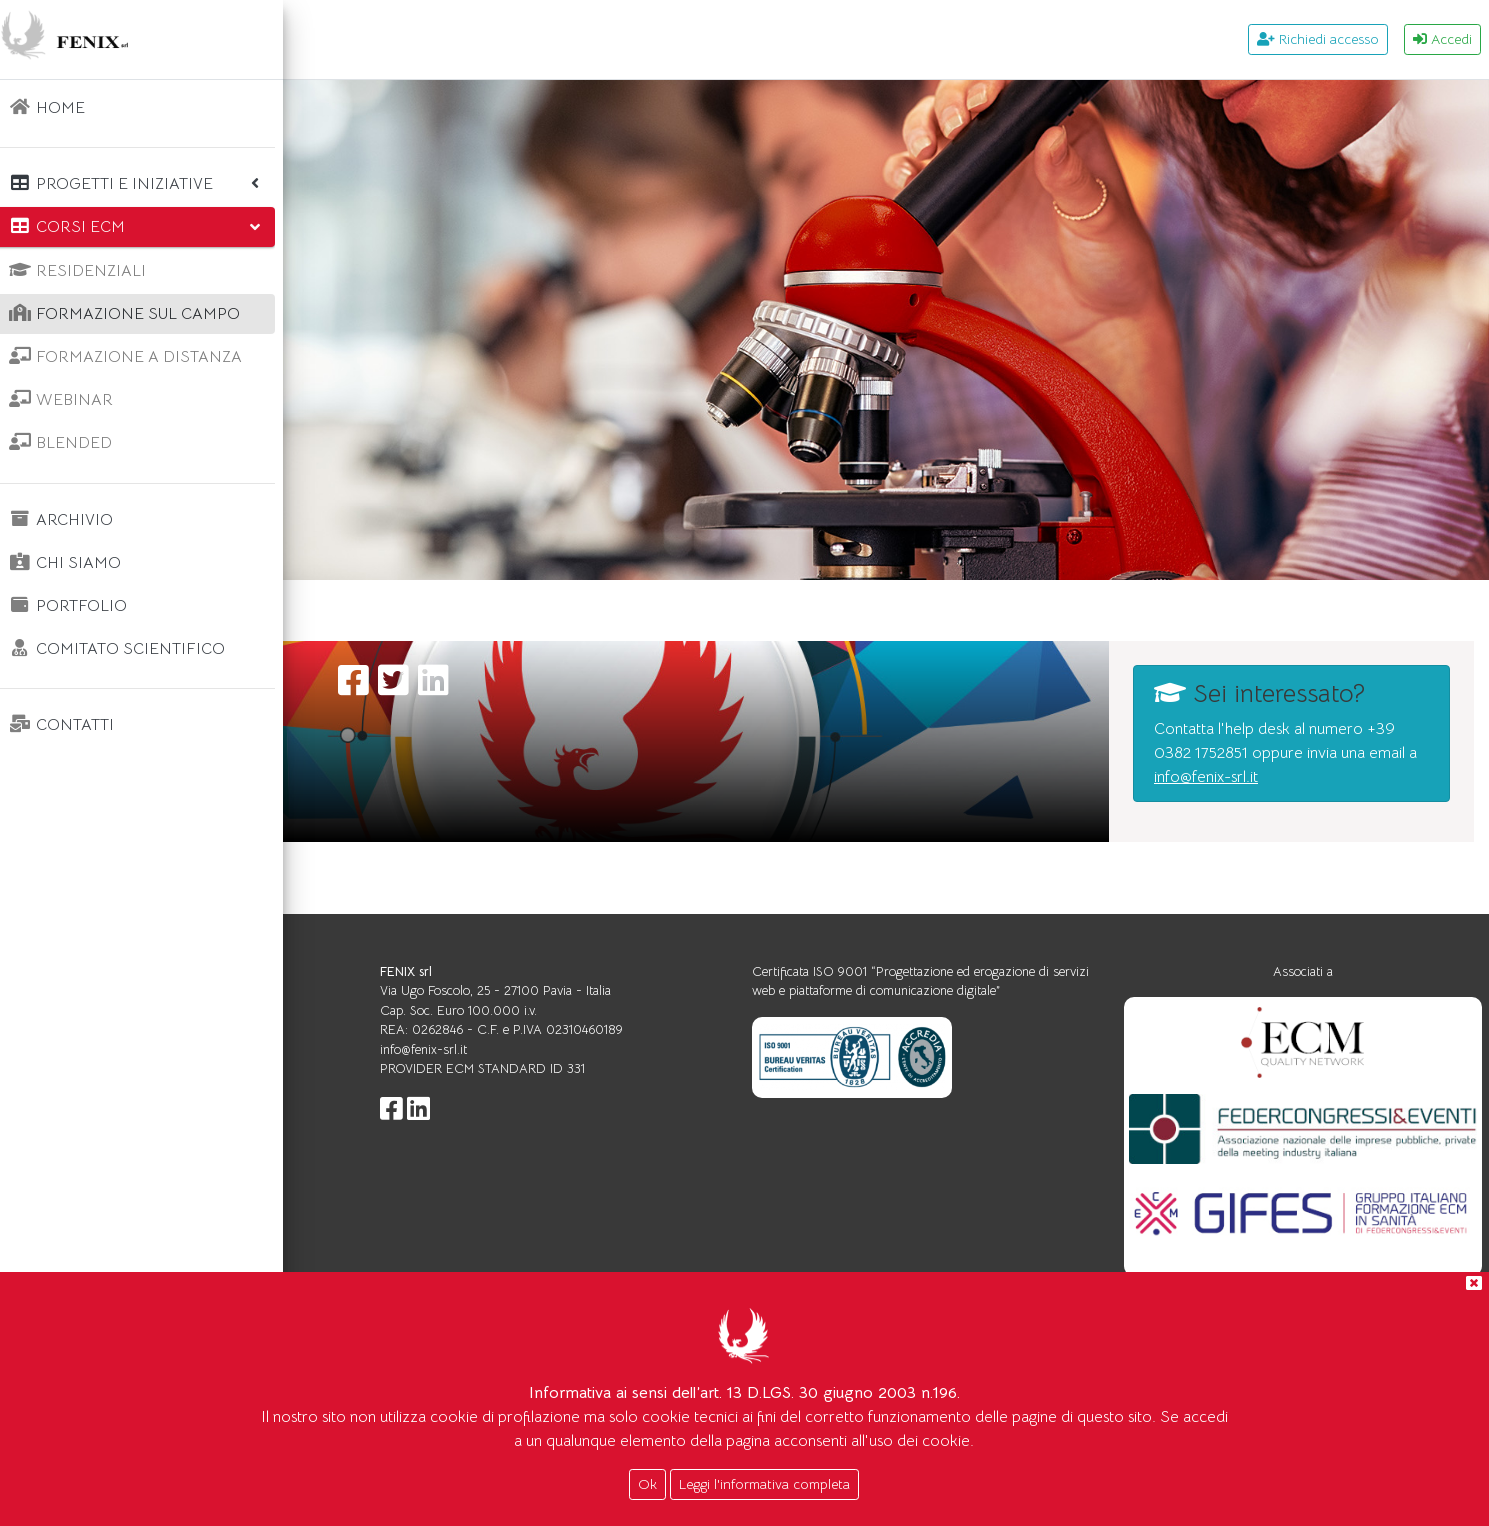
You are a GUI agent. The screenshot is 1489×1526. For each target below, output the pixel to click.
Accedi (1442, 39)
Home (348, 610)
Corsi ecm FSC (457, 610)
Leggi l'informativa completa (764, 1484)
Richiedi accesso (1318, 39)
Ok (647, 1484)
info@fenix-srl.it (1281, 832)
